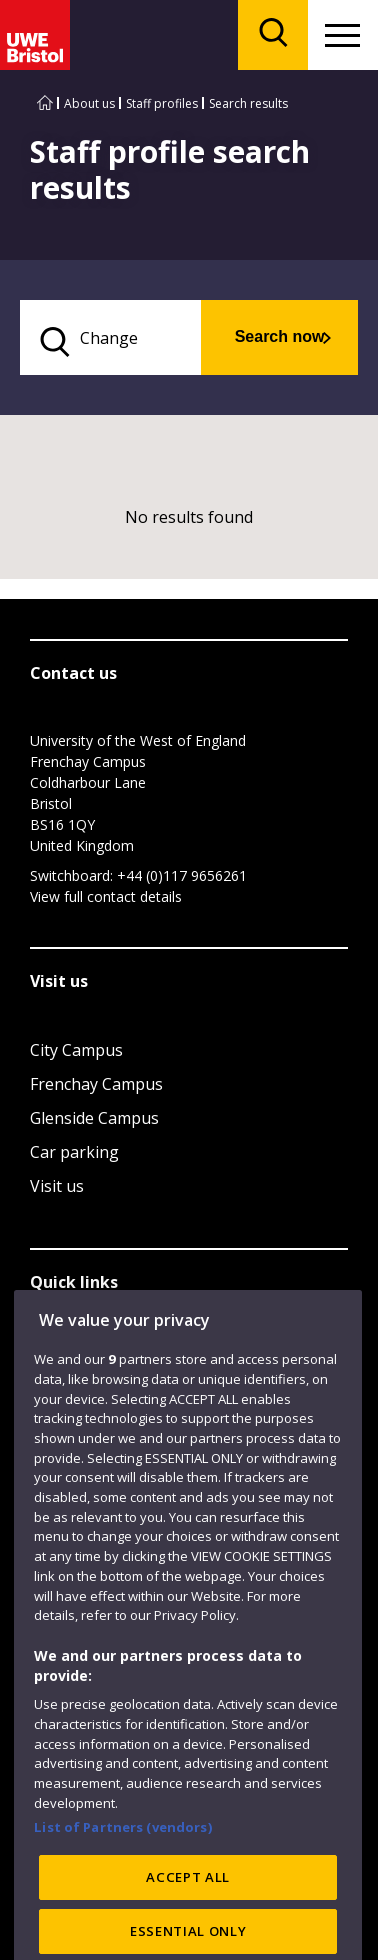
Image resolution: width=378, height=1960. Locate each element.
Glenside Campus (94, 1118)
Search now (280, 336)
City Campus (76, 1050)
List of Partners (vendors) (123, 1860)
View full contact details (106, 896)
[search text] (110, 337)
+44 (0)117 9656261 (182, 875)
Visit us (57, 1186)
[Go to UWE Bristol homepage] (45, 103)
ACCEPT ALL (188, 1910)
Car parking (74, 1152)
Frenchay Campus (96, 1084)
